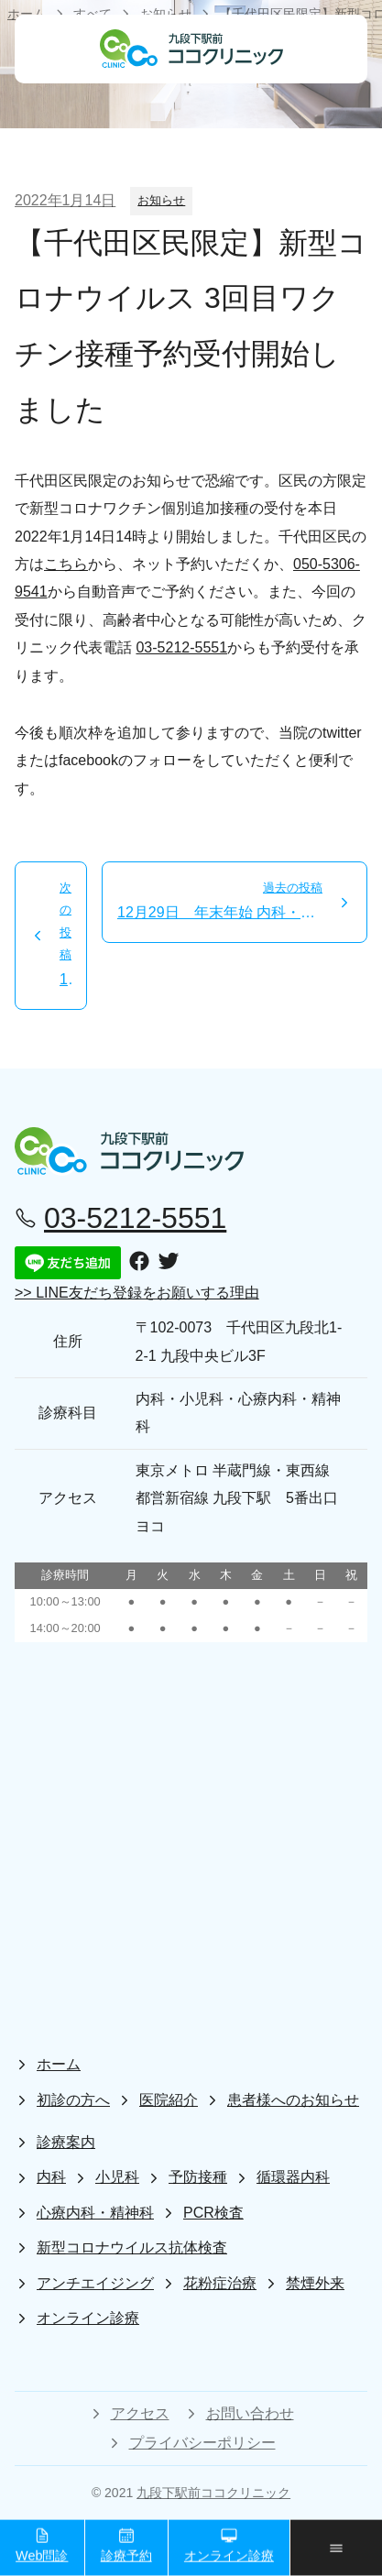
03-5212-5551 (181, 647)
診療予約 (126, 2545)
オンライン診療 (229, 2545)
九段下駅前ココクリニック (213, 2492)
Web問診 (42, 2545)
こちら (66, 564)
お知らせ (161, 200)
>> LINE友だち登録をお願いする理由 (137, 1292)
